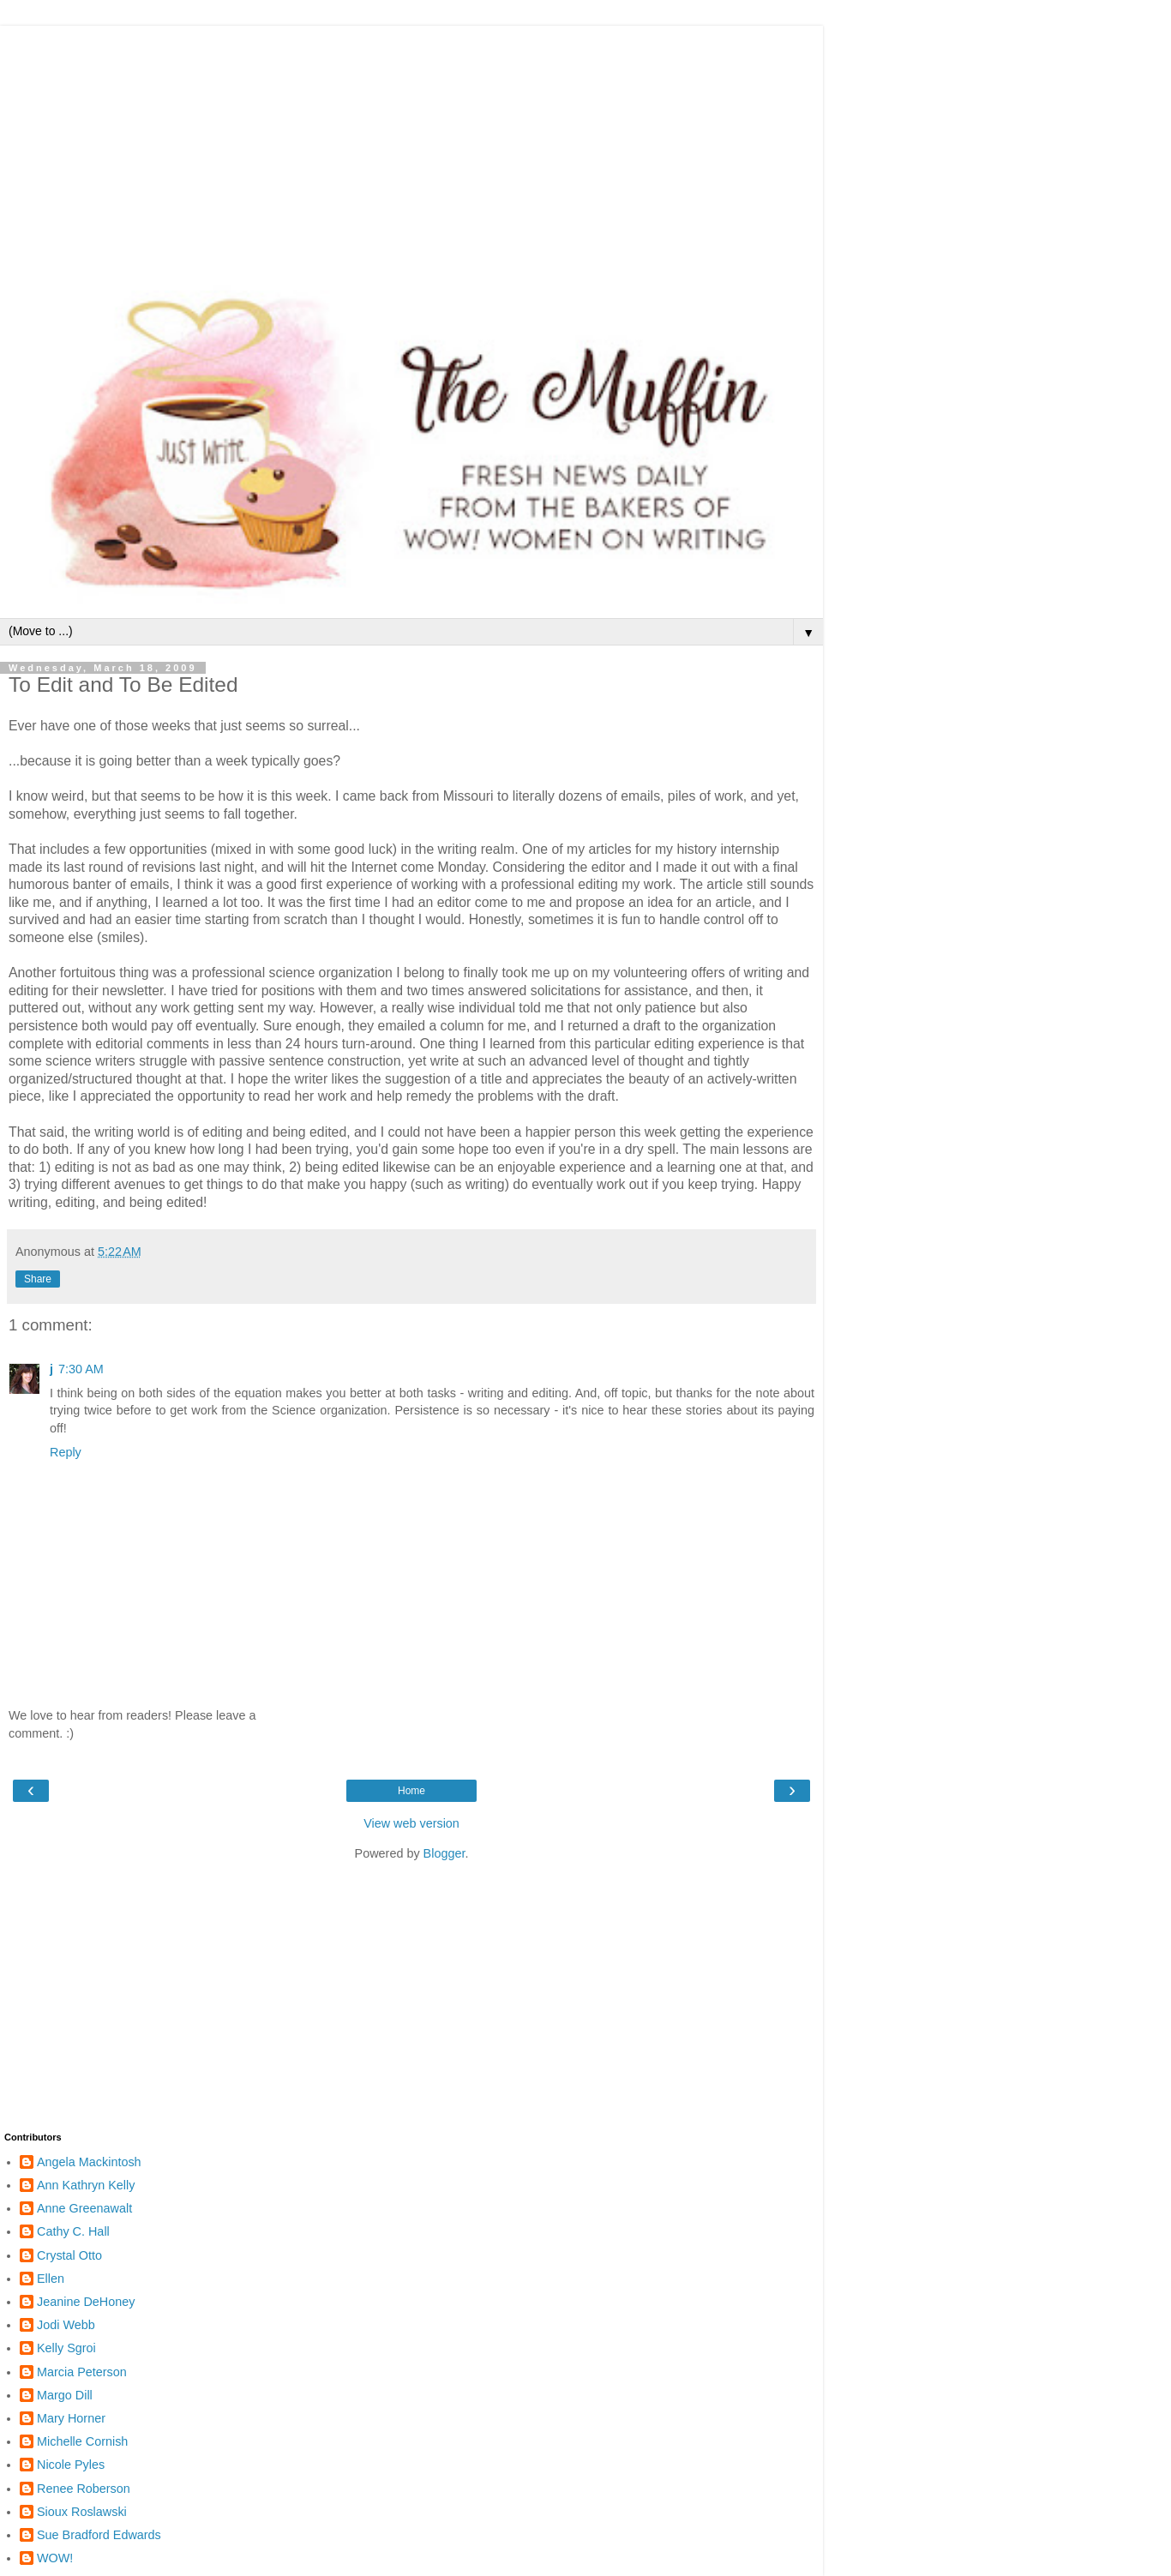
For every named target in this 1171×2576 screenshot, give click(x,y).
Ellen (50, 2278)
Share (37, 1279)
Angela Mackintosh (89, 2162)
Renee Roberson (83, 2488)
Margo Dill (65, 2395)
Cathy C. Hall (73, 2231)
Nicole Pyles (71, 2464)
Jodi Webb (66, 2325)
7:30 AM (81, 1369)
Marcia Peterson (82, 2372)
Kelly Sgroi (66, 2348)
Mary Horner (71, 2418)
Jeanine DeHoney (86, 2302)
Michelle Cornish (82, 2441)
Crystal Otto (69, 2255)
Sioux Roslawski (82, 2512)
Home (411, 1791)
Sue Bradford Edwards (99, 2535)
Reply (65, 1452)
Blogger (444, 1853)
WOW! (55, 2558)
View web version (411, 1823)
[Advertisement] (411, 146)
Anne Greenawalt (84, 2208)
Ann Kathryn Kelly (86, 2185)
